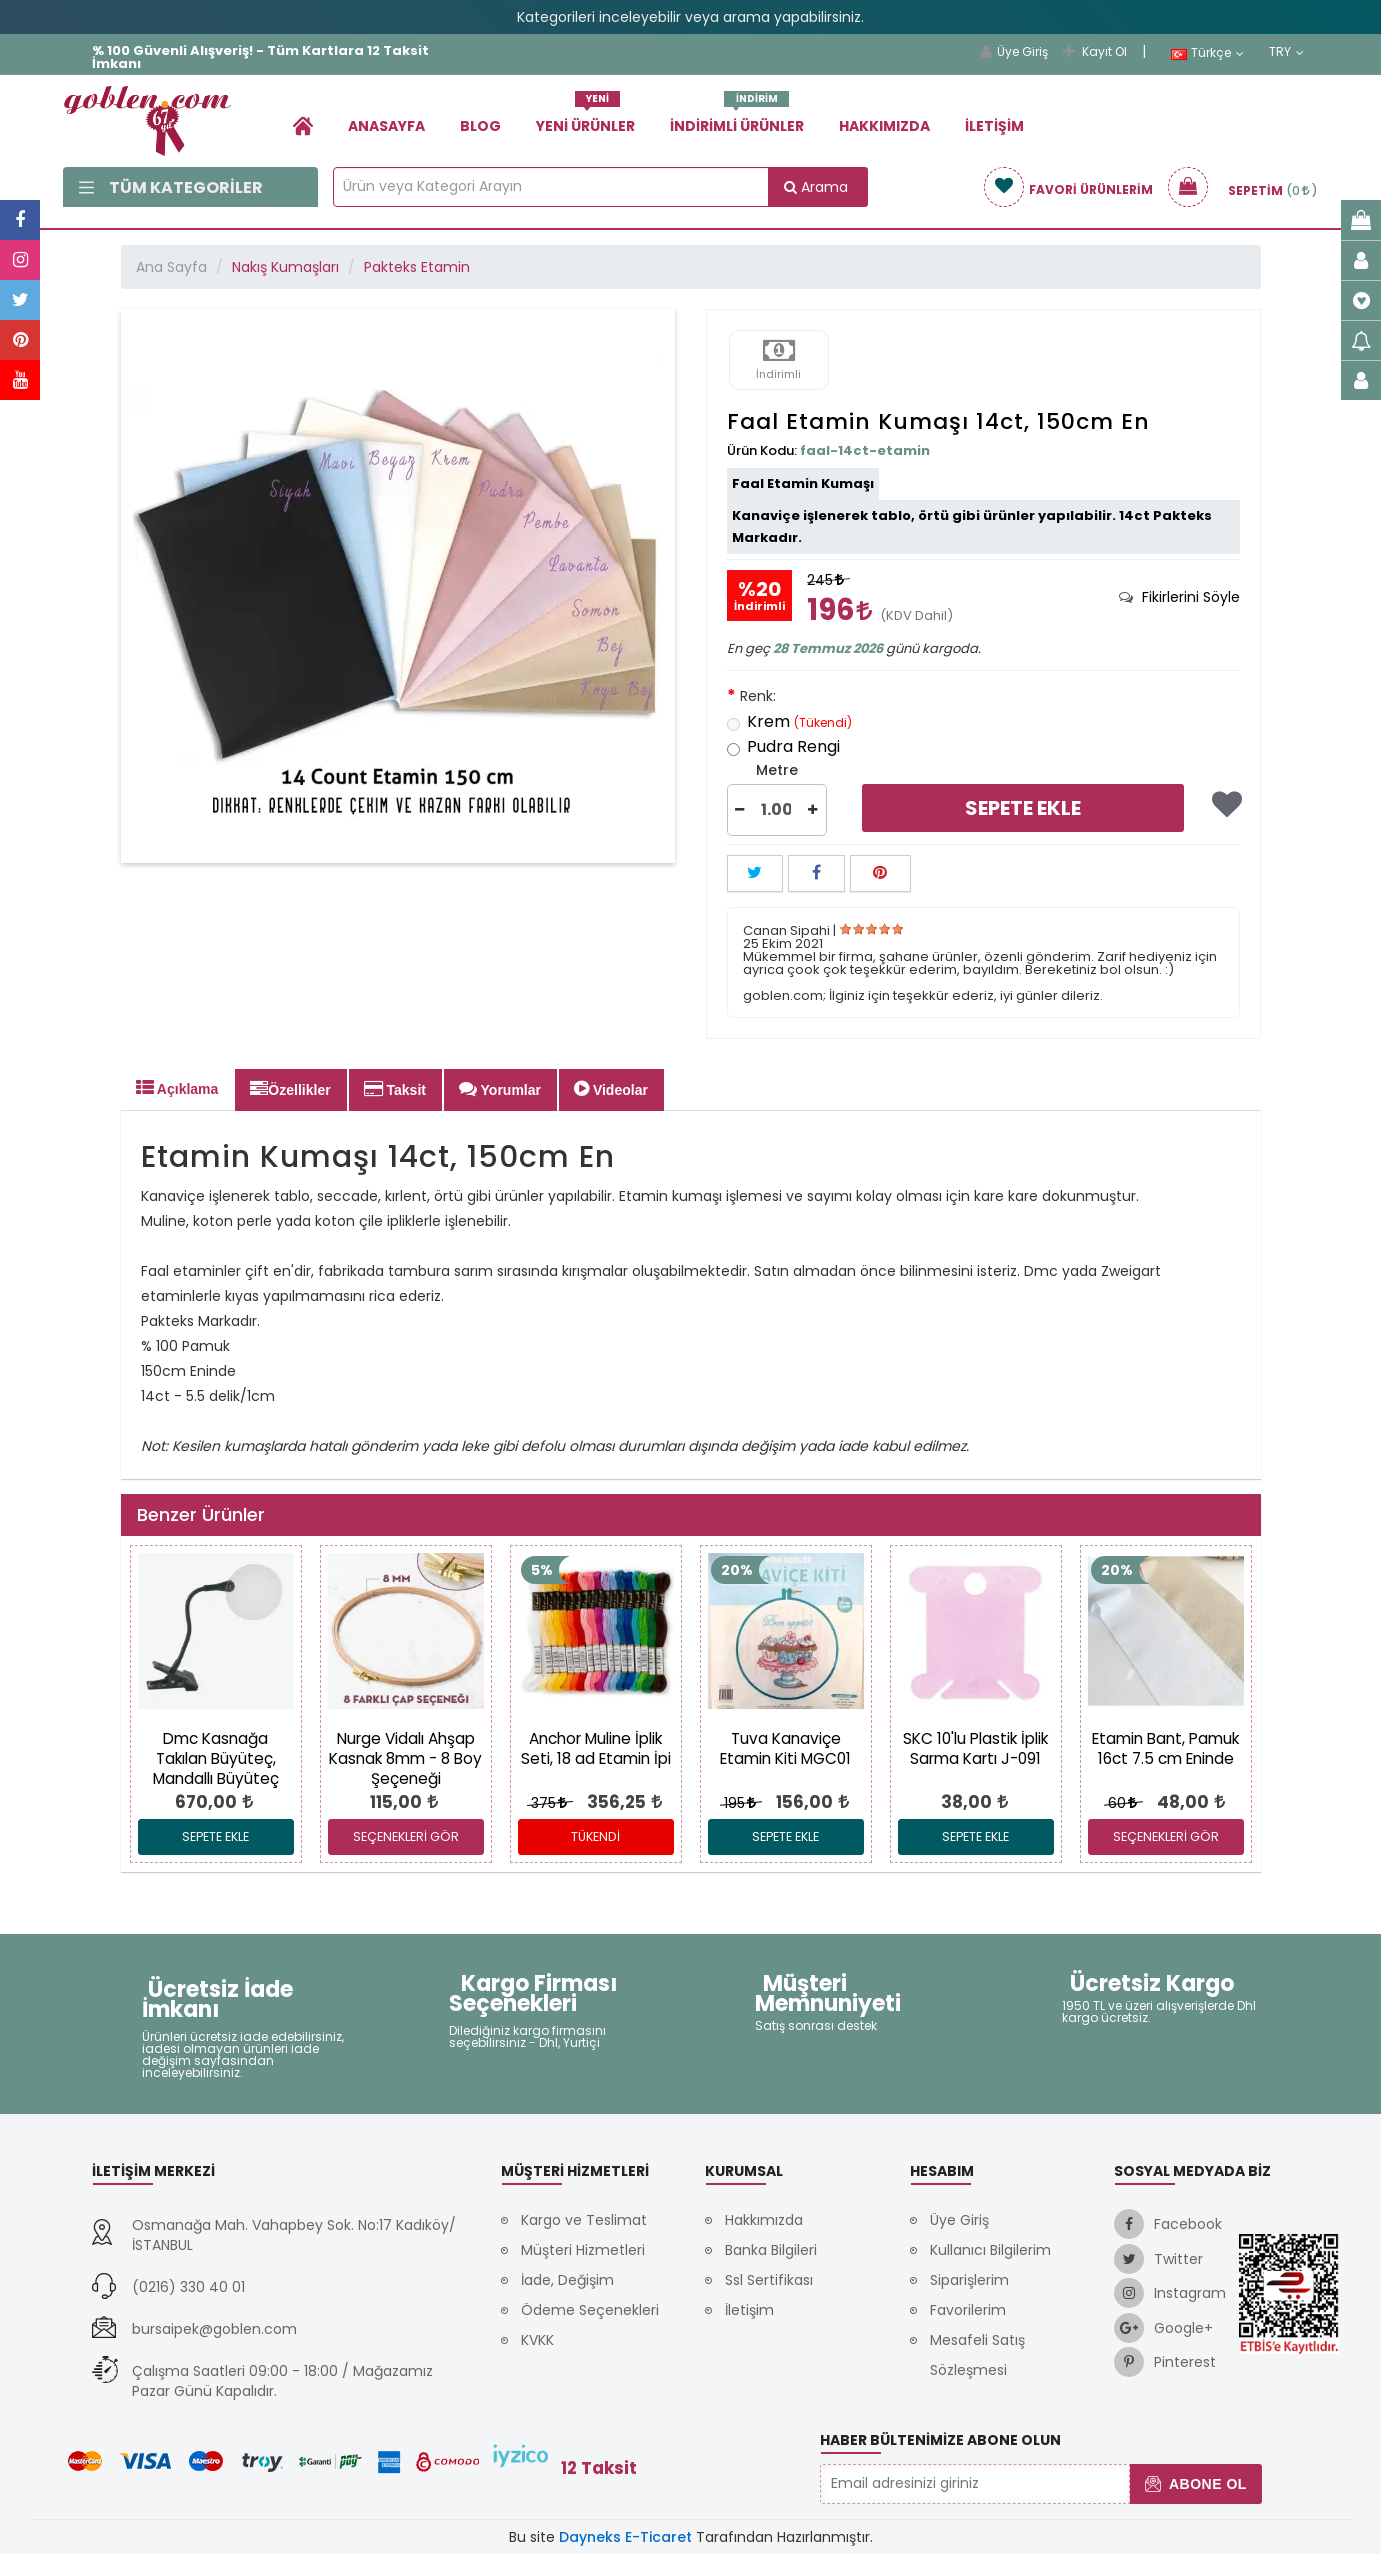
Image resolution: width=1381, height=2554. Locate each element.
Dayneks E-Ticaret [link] (625, 2537)
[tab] (1179, 597)
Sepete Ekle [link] (1023, 808)
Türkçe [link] (1207, 53)
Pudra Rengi (783, 748)
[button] (740, 810)
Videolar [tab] (611, 1089)
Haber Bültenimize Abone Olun (940, 2440)
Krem (789, 723)
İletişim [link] (994, 126)
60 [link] (1121, 1803)
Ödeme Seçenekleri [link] (590, 2310)
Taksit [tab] (395, 1089)
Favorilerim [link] (968, 2310)
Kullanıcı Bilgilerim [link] (990, 2250)
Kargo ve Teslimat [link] (584, 2220)
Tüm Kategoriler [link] (171, 187)
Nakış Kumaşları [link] (285, 267)
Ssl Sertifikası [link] (769, 2280)
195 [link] (739, 1803)
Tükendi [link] (595, 1836)
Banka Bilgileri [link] (771, 2250)
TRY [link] (1286, 52)
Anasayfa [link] (386, 126)
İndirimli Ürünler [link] (737, 118)
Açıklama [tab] (177, 1088)
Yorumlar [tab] (500, 1089)
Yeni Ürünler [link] (585, 118)
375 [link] (548, 1803)
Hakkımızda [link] (884, 126)
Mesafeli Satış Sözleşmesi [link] (977, 2355)
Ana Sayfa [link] (171, 267)
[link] (303, 125)
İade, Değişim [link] (567, 2280)
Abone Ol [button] (1195, 2484)
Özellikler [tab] (290, 1089)
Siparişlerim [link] (969, 2280)
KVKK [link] (537, 2340)
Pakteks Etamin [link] (417, 267)
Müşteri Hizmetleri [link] (583, 2250)
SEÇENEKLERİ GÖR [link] (406, 1836)
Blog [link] (480, 126)
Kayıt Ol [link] (1095, 51)
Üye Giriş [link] (1014, 51)
